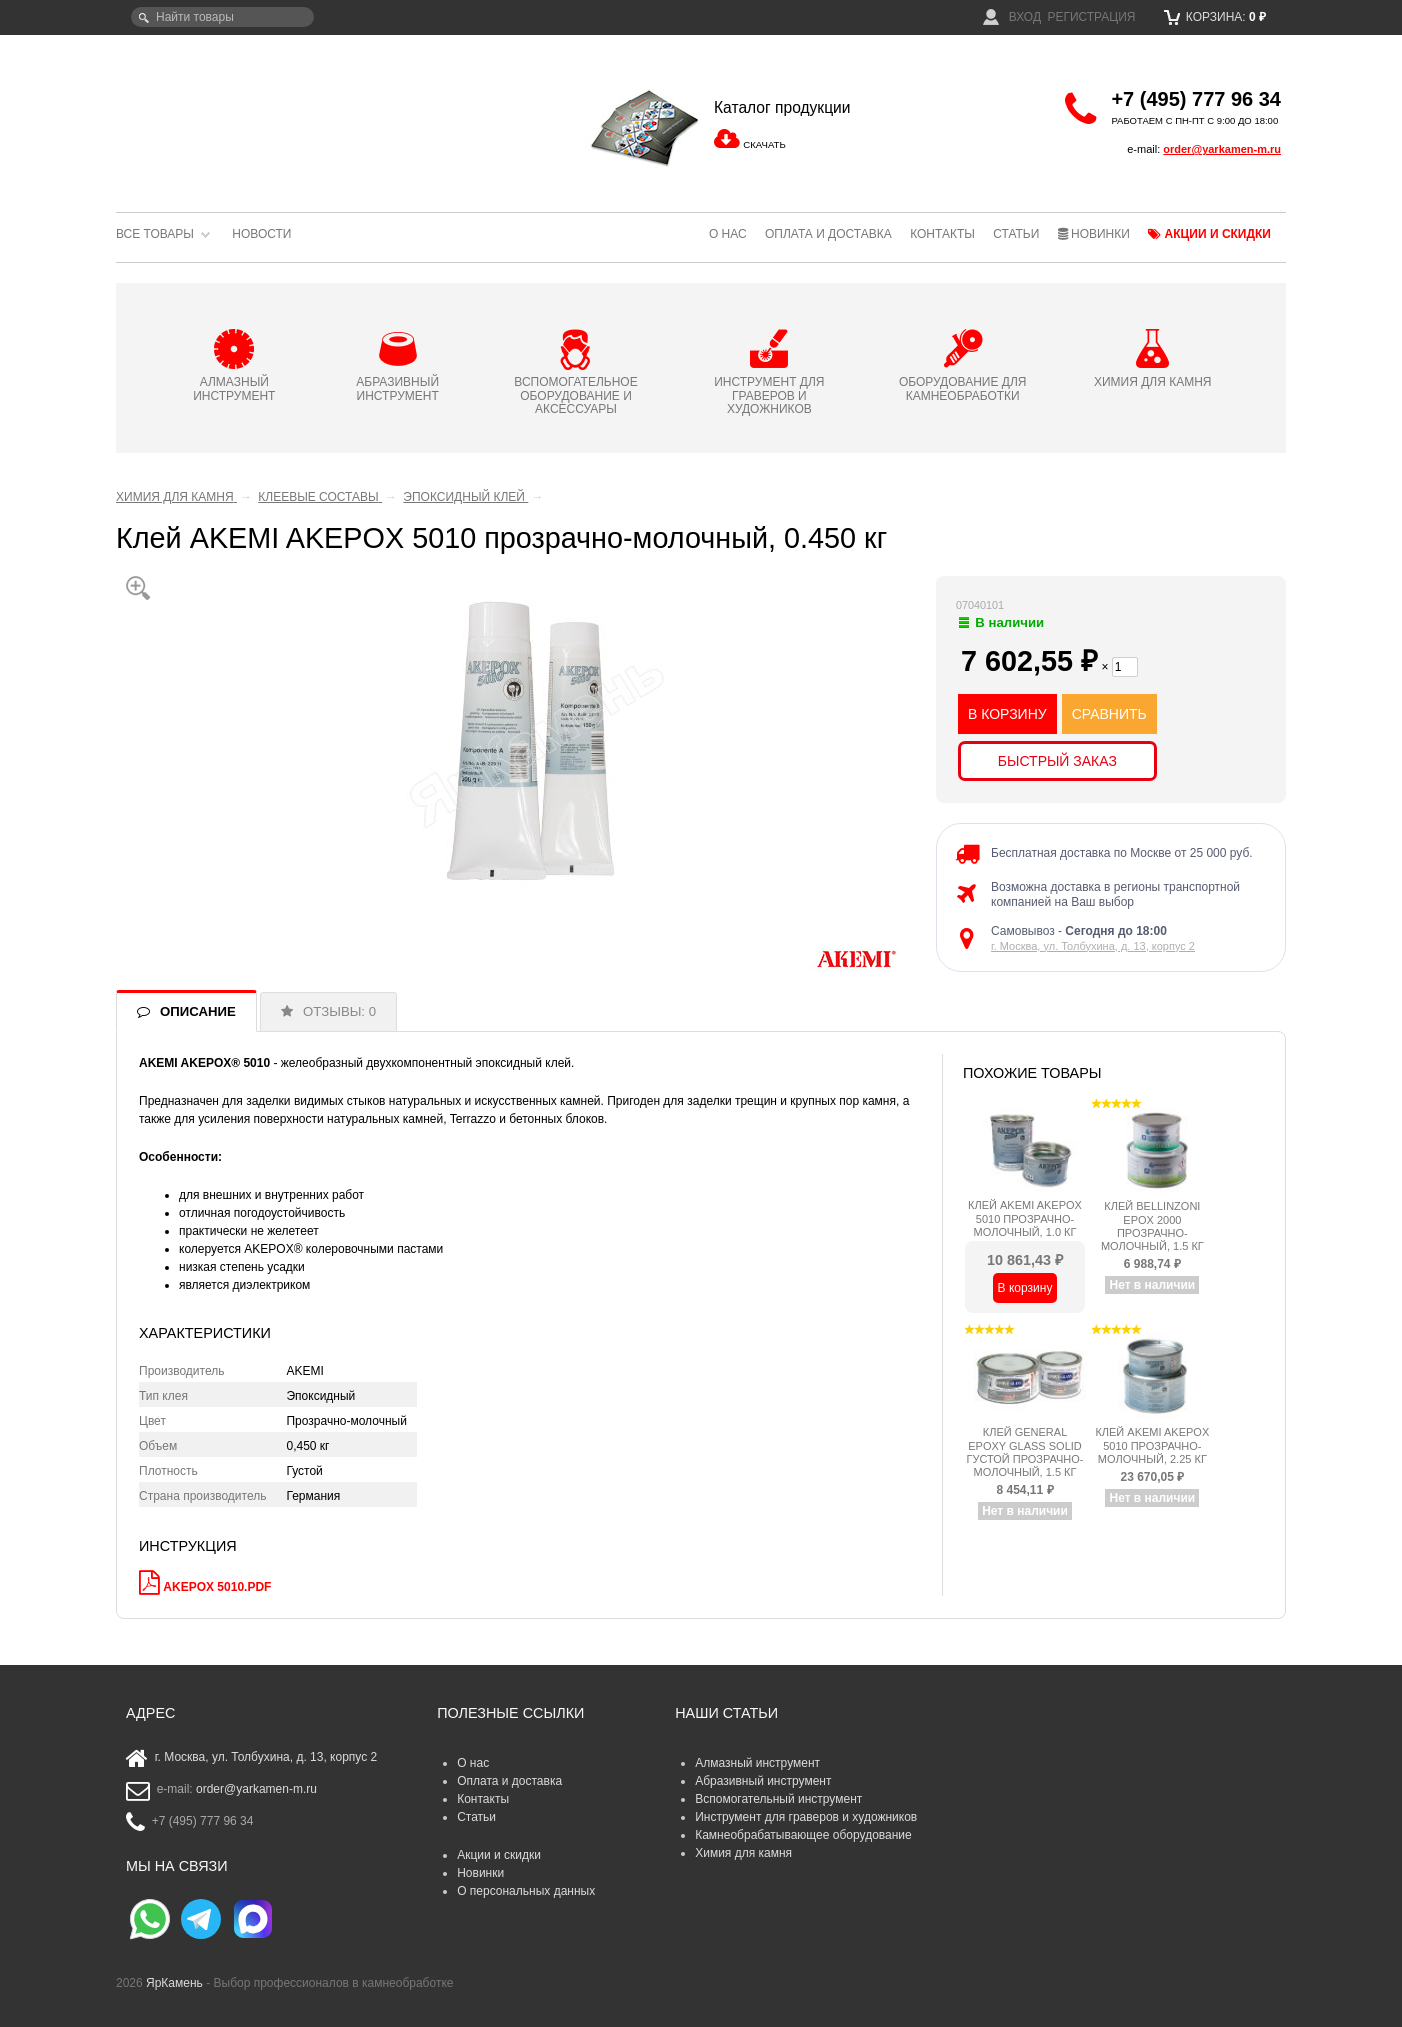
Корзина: (1215, 17)
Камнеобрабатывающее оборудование (803, 1835)
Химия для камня (743, 1853)
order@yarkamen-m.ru (1222, 149)
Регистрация (1091, 17)
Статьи (1016, 234)
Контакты (942, 234)
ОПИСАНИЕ (198, 1011)
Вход (1012, 17)
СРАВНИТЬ (1109, 714)
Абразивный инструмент (763, 1781)
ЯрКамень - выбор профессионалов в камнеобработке (251, 115)
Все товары (155, 234)
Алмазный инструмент (757, 1763)
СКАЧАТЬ (764, 144)
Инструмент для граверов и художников (806, 1817)
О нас (728, 234)
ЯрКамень (174, 1983)
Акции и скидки (1209, 234)
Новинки (1094, 234)
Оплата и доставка (828, 234)
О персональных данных (526, 1891)
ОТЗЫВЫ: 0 (339, 1011)
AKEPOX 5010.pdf (217, 1587)
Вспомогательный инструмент (778, 1799)
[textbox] (222, 17)
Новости (261, 234)
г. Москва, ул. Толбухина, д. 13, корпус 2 (1093, 946)
